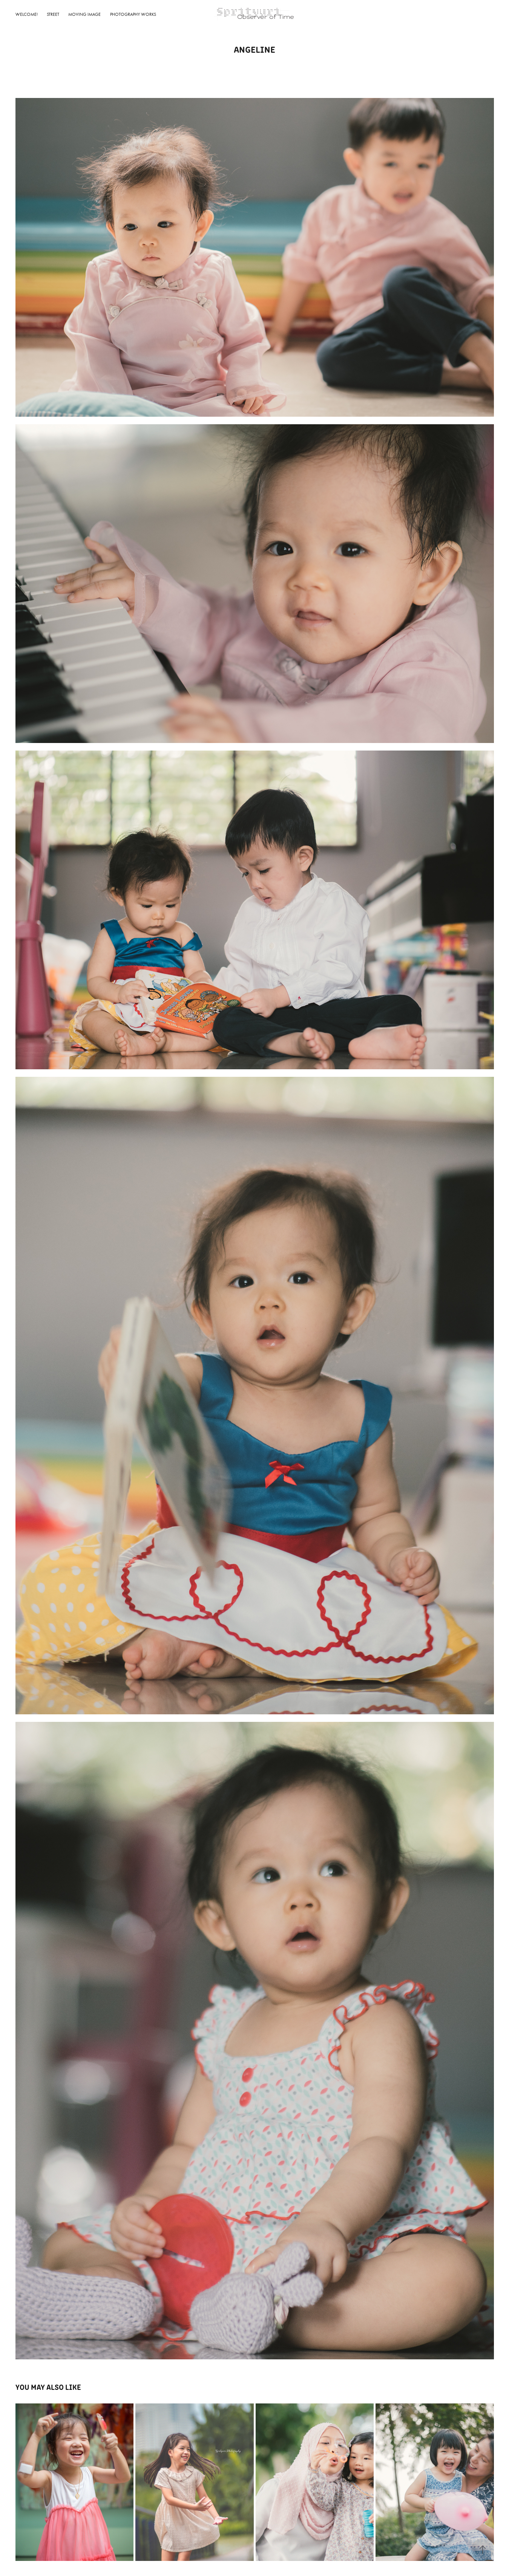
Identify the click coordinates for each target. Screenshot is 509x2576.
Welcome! (26, 14)
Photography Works (133, 14)
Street (53, 14)
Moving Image (84, 14)
